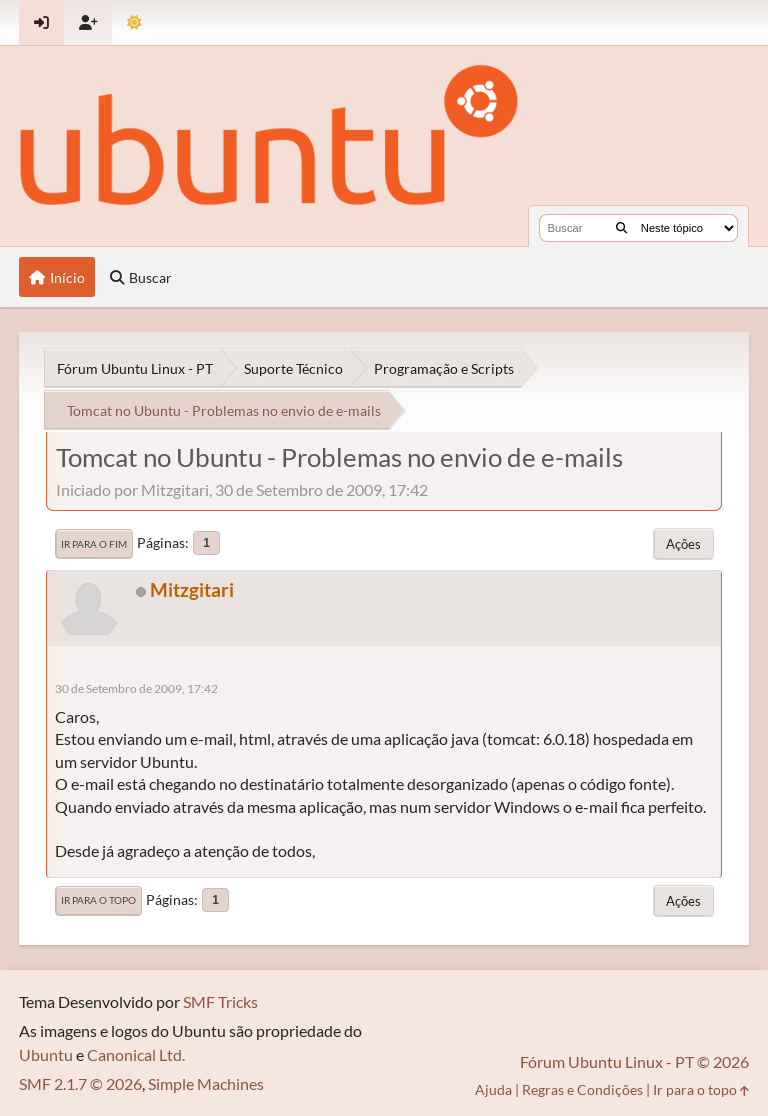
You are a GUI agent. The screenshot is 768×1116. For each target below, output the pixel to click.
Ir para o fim (94, 544)
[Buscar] (621, 228)
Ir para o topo (98, 900)
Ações (683, 544)
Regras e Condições (582, 1089)
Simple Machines (206, 1083)
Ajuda (493, 1089)
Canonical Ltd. (136, 1054)
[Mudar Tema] (134, 22)
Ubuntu (46, 1054)
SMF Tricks (220, 1001)
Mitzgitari (192, 589)
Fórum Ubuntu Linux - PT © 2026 (634, 1061)
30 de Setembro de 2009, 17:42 (136, 688)
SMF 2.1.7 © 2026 (80, 1083)
